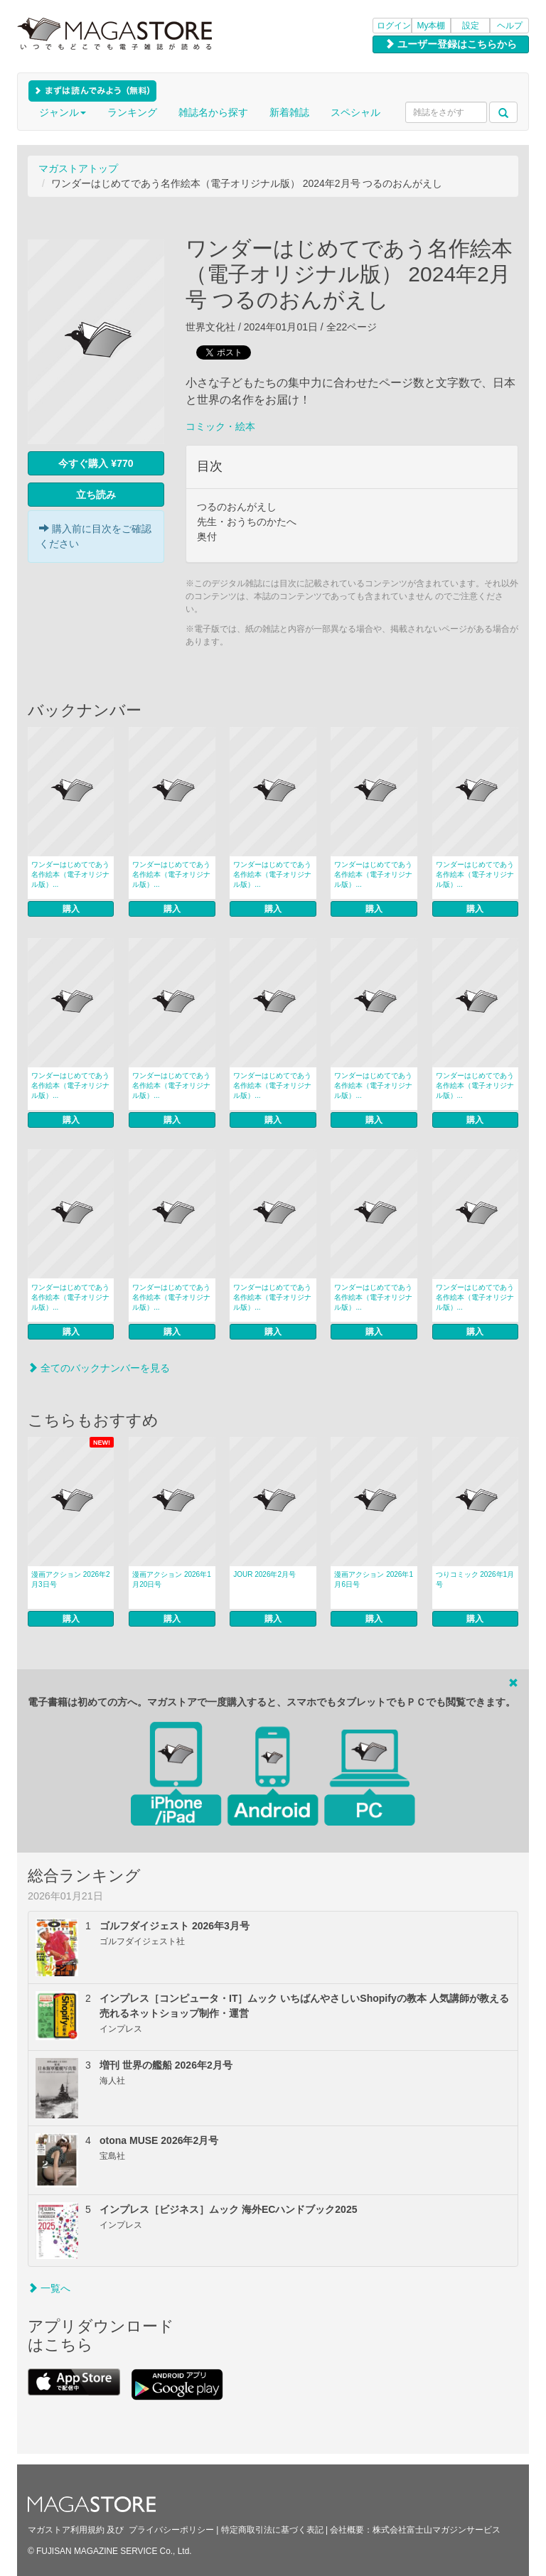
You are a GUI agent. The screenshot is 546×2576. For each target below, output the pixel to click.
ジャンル (62, 112)
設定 (470, 26)
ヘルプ (510, 26)
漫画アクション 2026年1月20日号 (171, 1579)
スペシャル (355, 112)
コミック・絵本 (220, 426)
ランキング (132, 112)
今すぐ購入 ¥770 (95, 463)
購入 (71, 909)
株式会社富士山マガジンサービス (436, 2530)
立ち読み (96, 494)
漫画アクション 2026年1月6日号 (373, 1579)
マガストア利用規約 (66, 2530)
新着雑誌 (289, 112)
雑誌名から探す (213, 112)
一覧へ (49, 2288)
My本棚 (431, 26)
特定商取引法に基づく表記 (272, 2530)
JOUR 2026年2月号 (264, 1574)
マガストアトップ (78, 168)
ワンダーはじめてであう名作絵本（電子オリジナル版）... (70, 874)
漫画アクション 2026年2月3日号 (70, 1579)
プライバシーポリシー (171, 2530)
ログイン (394, 26)
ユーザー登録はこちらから (451, 44)
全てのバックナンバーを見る (99, 1368)
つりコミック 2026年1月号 (475, 1579)
